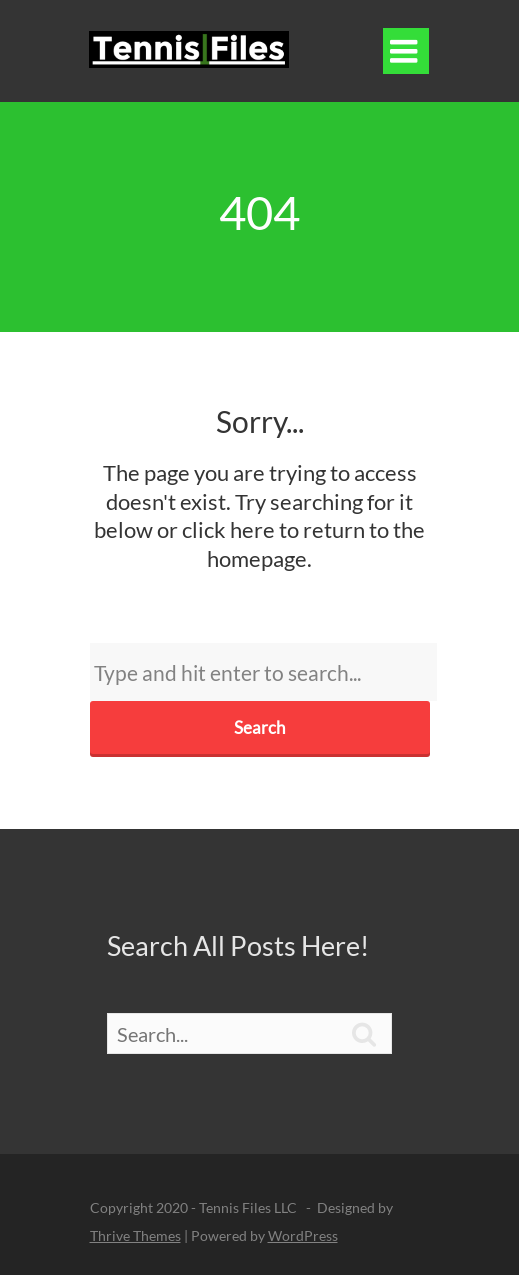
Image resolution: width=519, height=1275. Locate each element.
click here (228, 529)
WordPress (303, 1235)
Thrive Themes (135, 1235)
